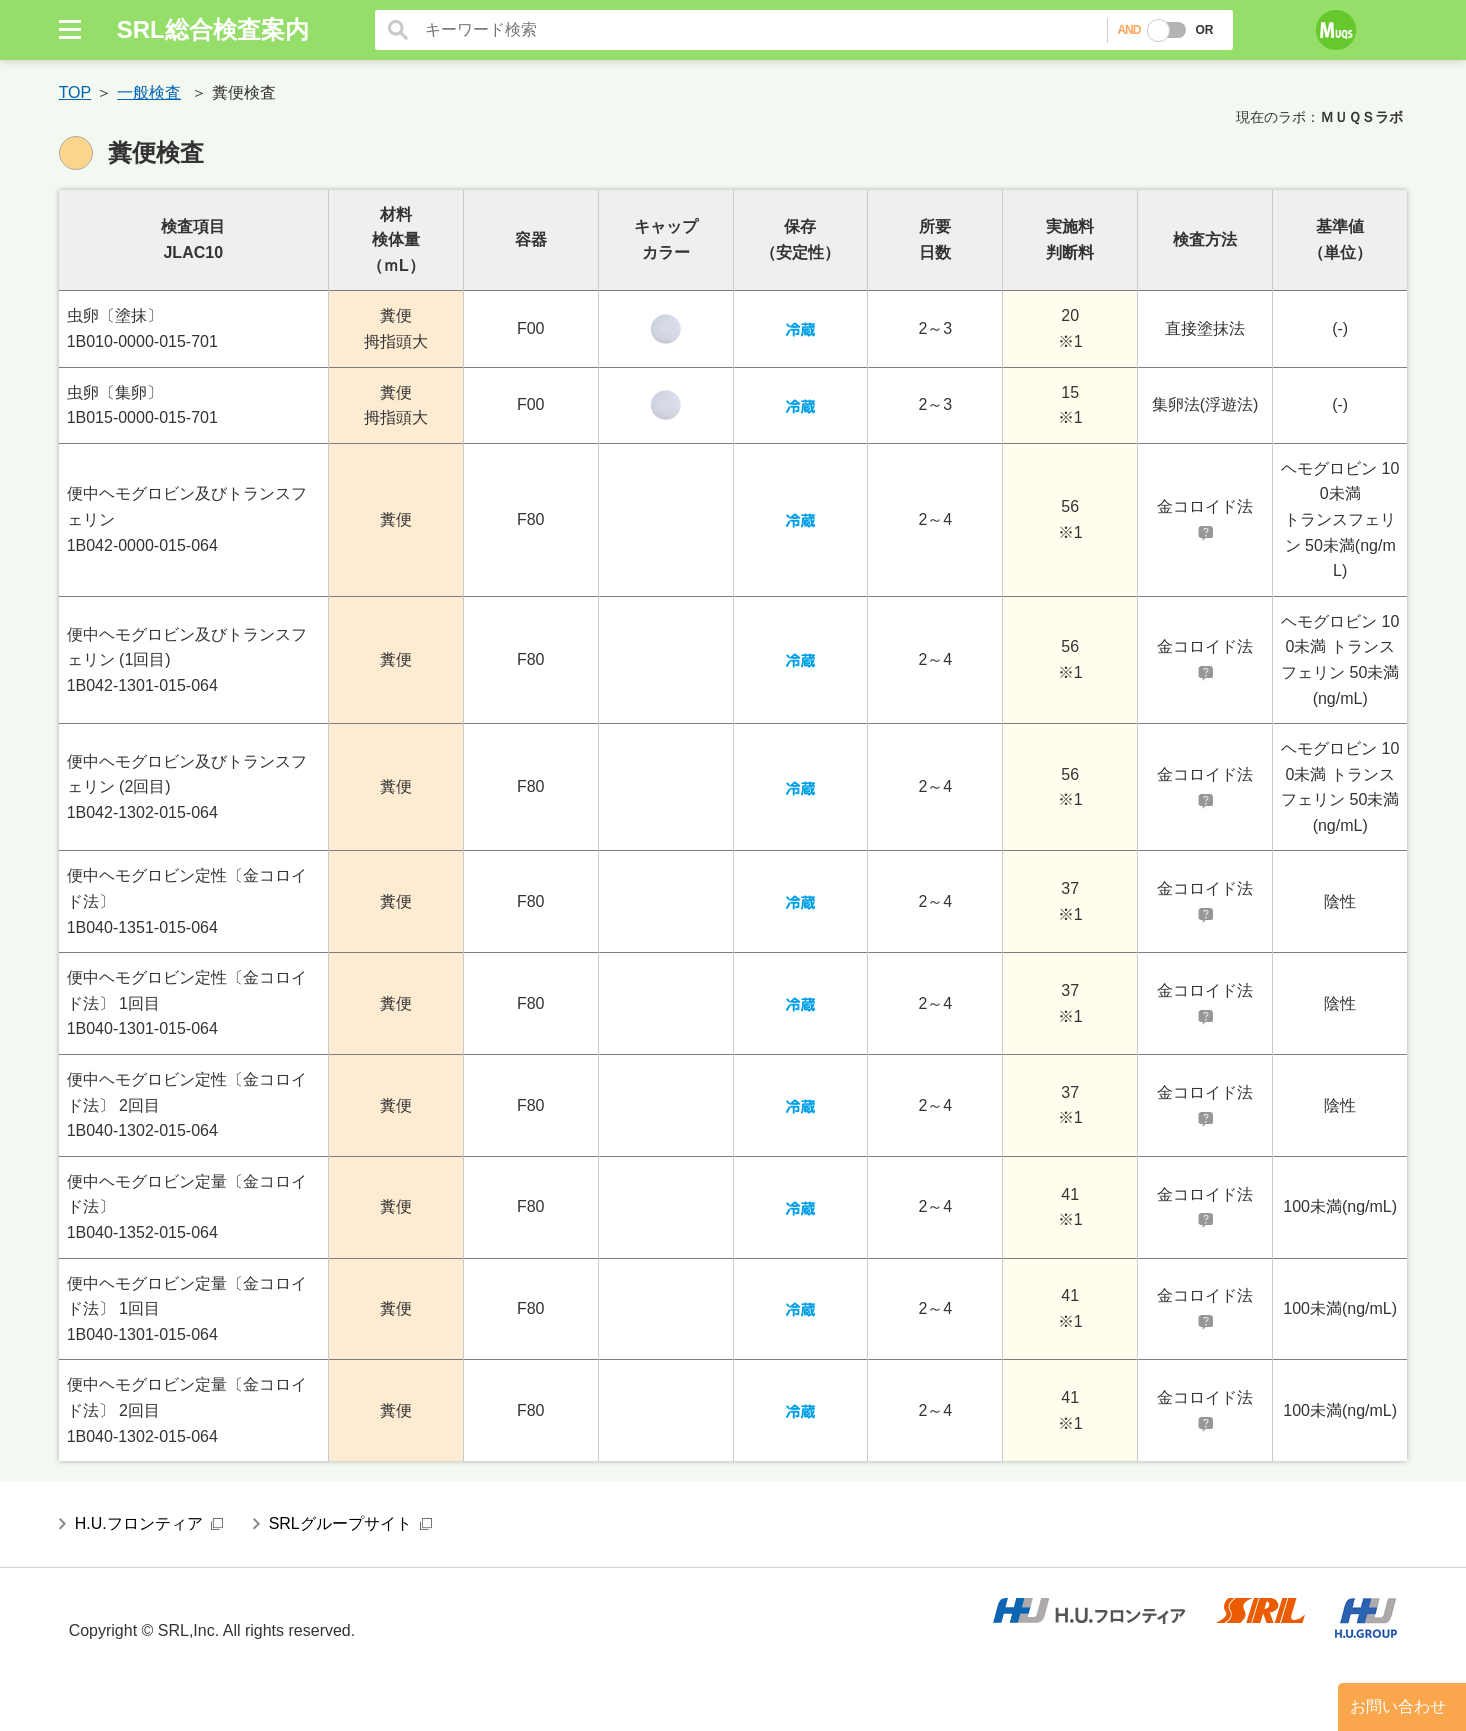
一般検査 (149, 92)
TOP (75, 92)
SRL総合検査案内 (213, 29)
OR (1204, 30)
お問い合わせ (1398, 1706)
